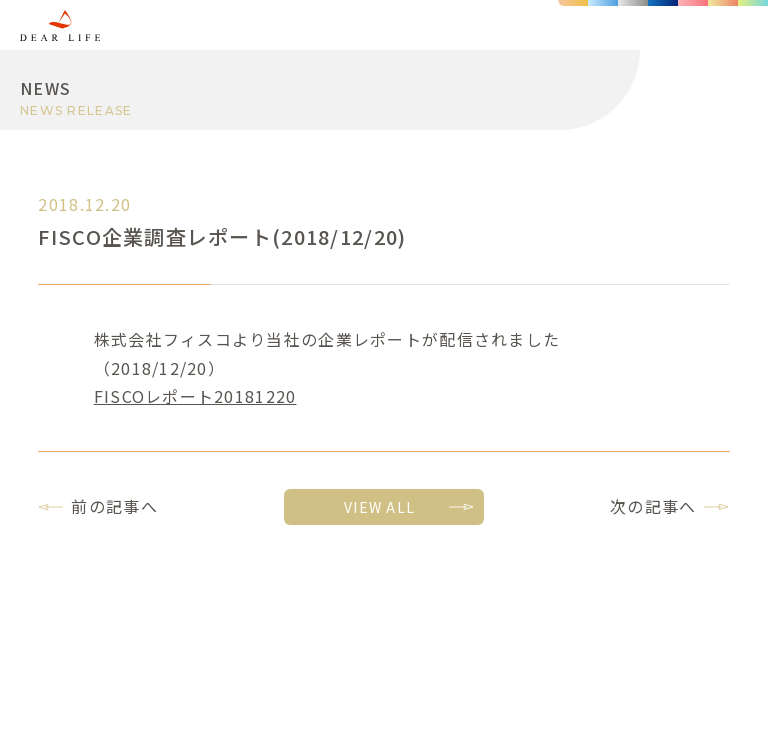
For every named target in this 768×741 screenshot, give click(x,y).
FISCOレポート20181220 (195, 396)
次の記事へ (653, 506)
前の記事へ (114, 506)
